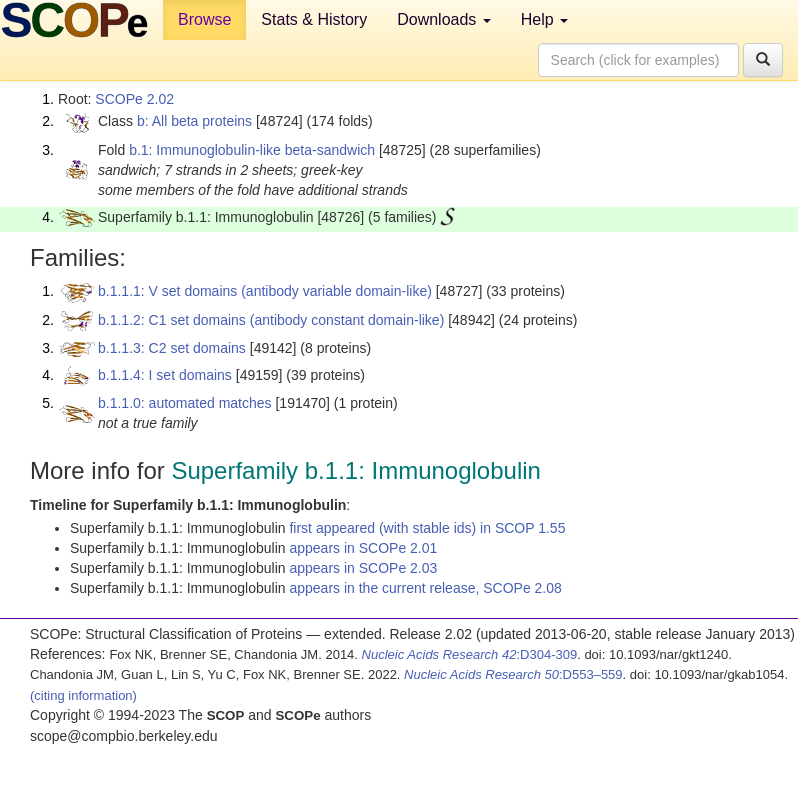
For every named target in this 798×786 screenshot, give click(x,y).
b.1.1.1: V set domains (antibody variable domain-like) (265, 291)
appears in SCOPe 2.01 (363, 548)
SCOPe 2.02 (134, 99)
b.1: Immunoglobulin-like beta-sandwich (252, 150)
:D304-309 (470, 654)
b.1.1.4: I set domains (165, 375)
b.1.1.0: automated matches (185, 403)
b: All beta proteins (194, 121)
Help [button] (544, 19)
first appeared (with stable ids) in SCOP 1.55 (427, 528)
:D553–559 (513, 674)
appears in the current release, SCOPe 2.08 (425, 588)
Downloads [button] (444, 19)
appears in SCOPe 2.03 (363, 568)
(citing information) (83, 695)
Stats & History (314, 19)
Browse (204, 19)
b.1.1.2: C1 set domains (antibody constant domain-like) (271, 320)
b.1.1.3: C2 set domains (172, 348)
